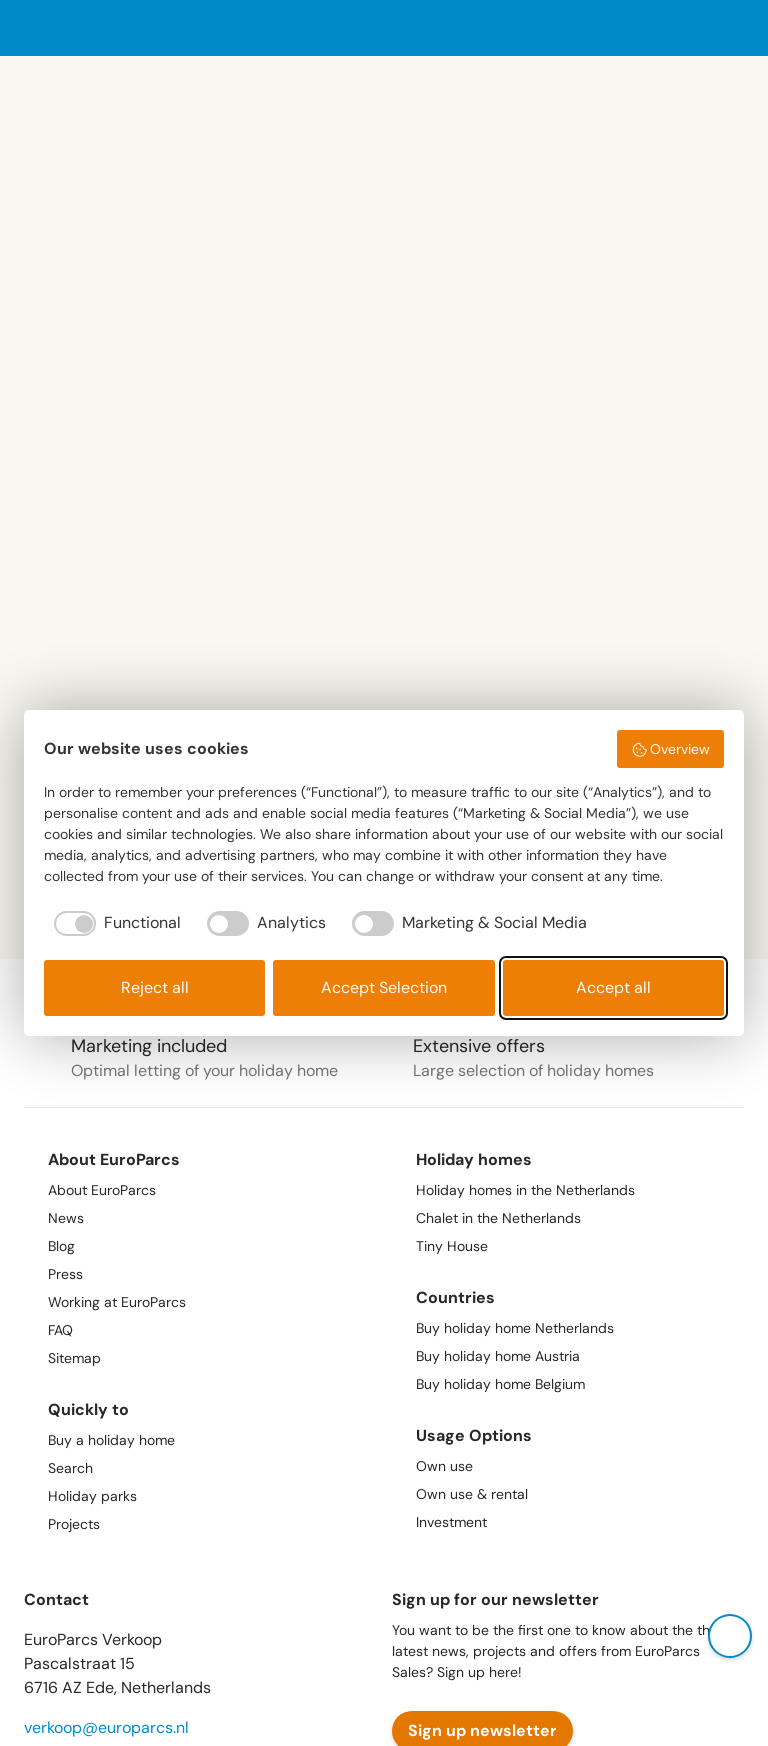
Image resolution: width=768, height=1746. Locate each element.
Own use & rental (472, 1494)
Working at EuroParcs (117, 1302)
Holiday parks (92, 1496)
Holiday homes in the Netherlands (525, 1190)
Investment (451, 1522)
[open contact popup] (730, 1636)
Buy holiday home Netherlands (515, 1328)
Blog (61, 1246)
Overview (671, 749)
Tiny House (452, 1246)
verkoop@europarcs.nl (106, 1727)
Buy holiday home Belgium (500, 1384)
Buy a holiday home (111, 1440)
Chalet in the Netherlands (498, 1218)
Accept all (613, 987)
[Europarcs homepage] (90, 28)
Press (65, 1274)
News (66, 1218)
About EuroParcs (102, 1190)
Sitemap (74, 1358)
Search (70, 1468)
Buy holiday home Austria (498, 1356)
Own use (444, 1466)
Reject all (155, 987)
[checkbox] (112, 923)
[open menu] (732, 28)
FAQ (60, 1330)
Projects (74, 1524)
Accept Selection (384, 987)
